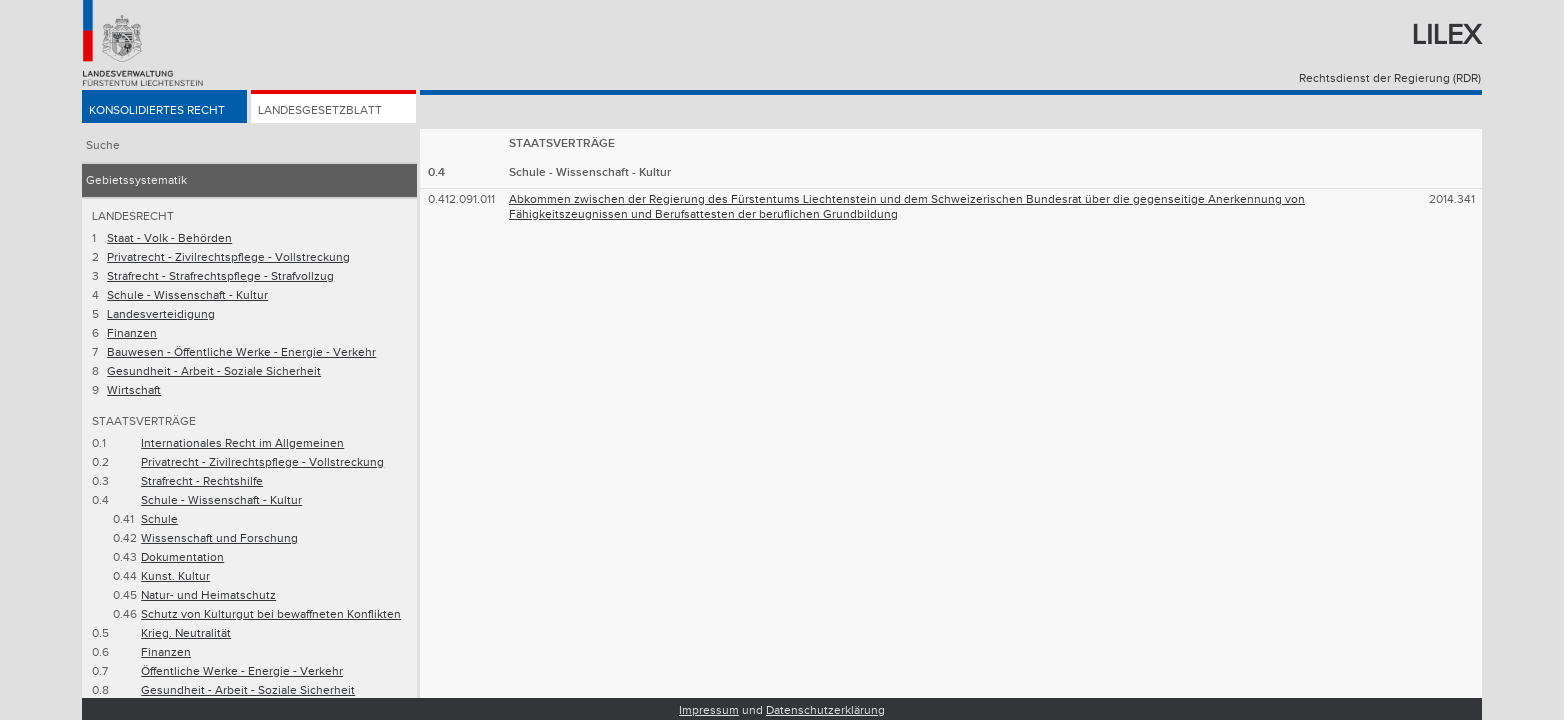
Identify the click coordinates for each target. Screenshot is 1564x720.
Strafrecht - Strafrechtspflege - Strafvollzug (220, 276)
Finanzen (132, 333)
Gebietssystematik (136, 180)
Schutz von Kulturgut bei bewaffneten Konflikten (271, 614)
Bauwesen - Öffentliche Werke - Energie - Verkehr (241, 352)
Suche (103, 145)
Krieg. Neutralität (186, 633)
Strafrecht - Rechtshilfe (202, 481)
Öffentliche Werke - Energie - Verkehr (242, 671)
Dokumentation (182, 557)
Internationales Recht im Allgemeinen (242, 443)
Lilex (1446, 35)
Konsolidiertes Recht (157, 111)
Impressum (709, 710)
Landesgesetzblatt (320, 111)
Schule (159, 519)
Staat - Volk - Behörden (169, 238)
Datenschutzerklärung (825, 710)
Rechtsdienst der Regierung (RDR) (1390, 78)
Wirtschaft (134, 390)
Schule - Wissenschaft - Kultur (187, 295)
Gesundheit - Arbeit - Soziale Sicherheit (214, 371)
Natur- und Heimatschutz (208, 595)
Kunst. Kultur (175, 576)
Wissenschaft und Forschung (219, 538)
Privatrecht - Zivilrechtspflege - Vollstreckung (228, 257)
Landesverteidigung (161, 314)
